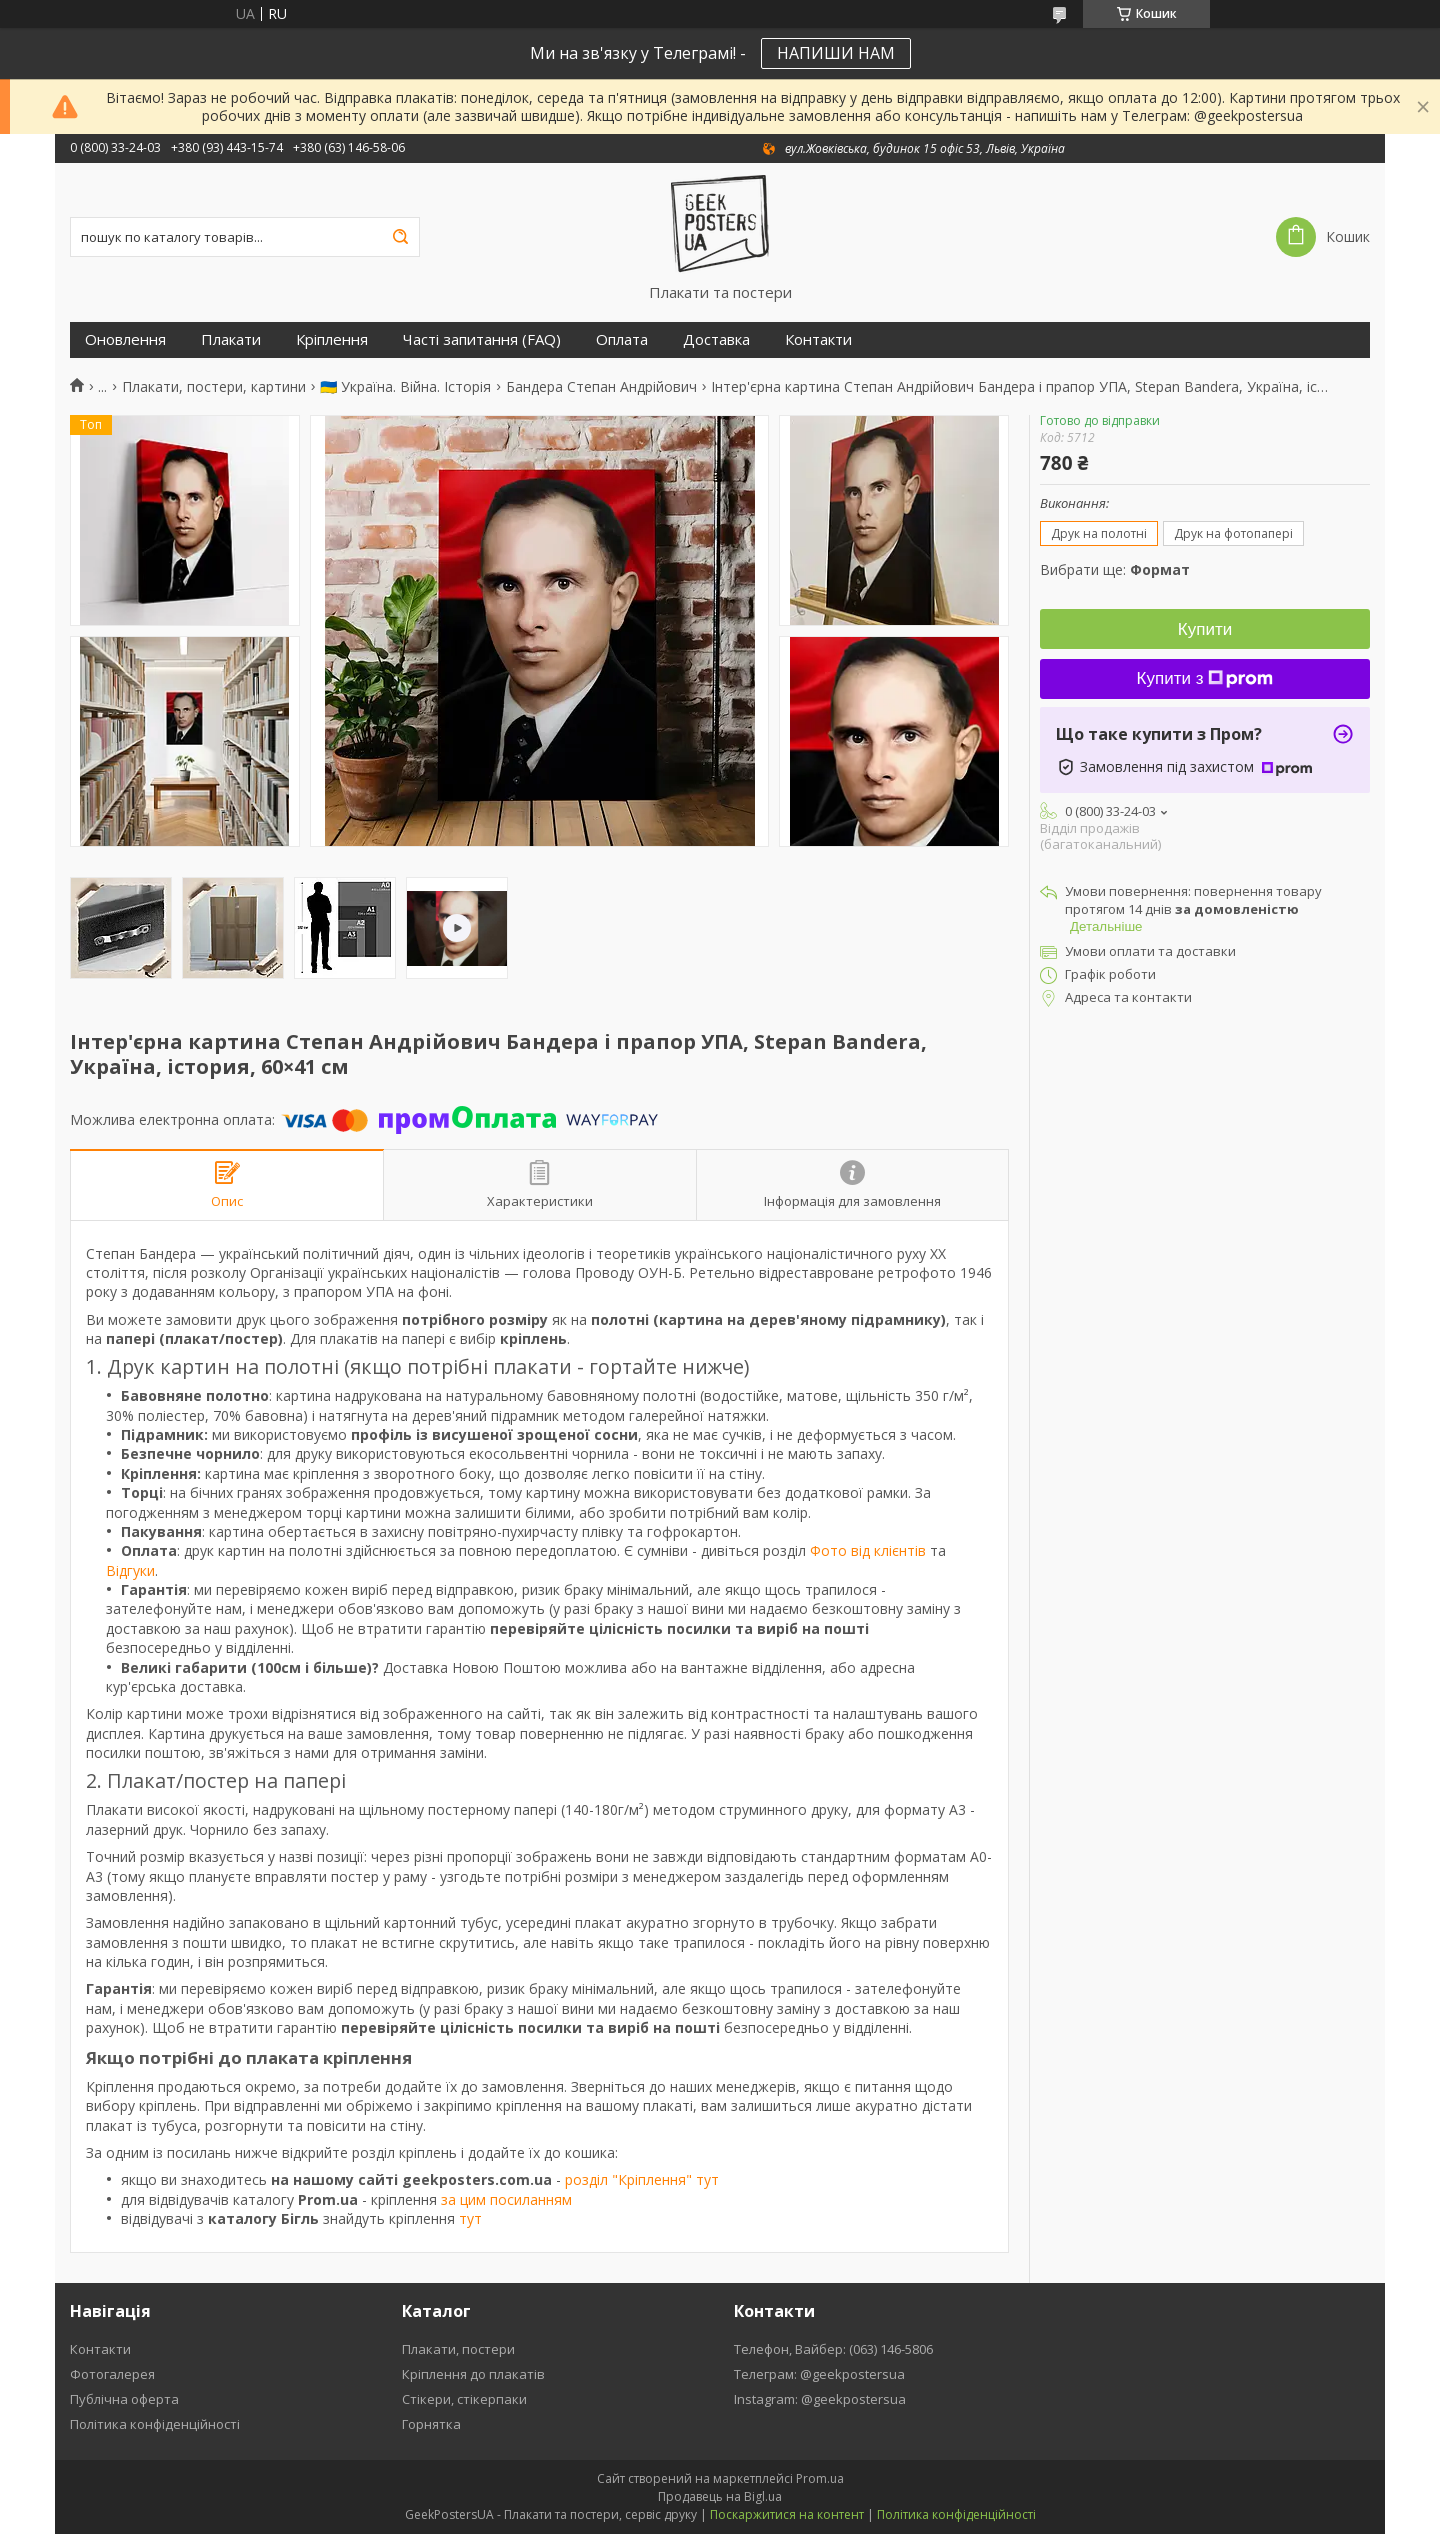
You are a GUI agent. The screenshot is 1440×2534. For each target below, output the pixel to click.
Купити (1205, 629)
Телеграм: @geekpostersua (819, 2374)
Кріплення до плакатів (473, 2374)
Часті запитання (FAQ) (482, 339)
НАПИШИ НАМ (836, 53)
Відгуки (130, 1570)
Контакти (818, 339)
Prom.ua (820, 2478)
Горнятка (431, 2424)
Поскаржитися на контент (787, 2514)
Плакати (231, 339)
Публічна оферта (124, 2399)
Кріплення (332, 339)
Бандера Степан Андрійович (601, 387)
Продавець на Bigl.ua (720, 2496)
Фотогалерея (112, 2374)
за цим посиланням (506, 2199)
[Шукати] (400, 237)
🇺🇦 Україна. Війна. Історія (405, 387)
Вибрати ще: (1115, 569)
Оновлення (125, 339)
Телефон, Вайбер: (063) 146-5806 (833, 2349)
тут (470, 2218)
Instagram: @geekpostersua (820, 2399)
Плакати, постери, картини (214, 387)
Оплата (622, 339)
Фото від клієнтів (868, 1550)
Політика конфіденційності (155, 2424)
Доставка (716, 339)
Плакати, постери (458, 2349)
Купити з (1205, 678)
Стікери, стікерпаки (464, 2399)
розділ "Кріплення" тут (642, 2179)
